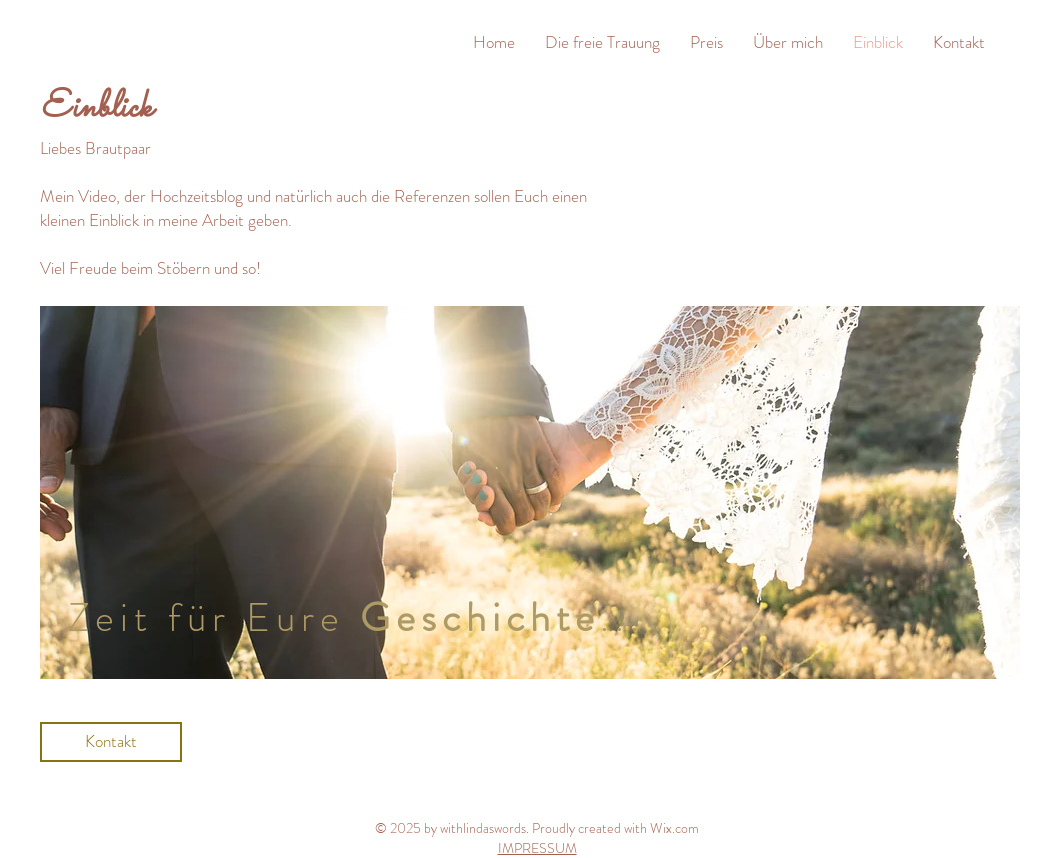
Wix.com (674, 828)
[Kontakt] (111, 742)
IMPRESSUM (537, 848)
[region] (530, 493)
